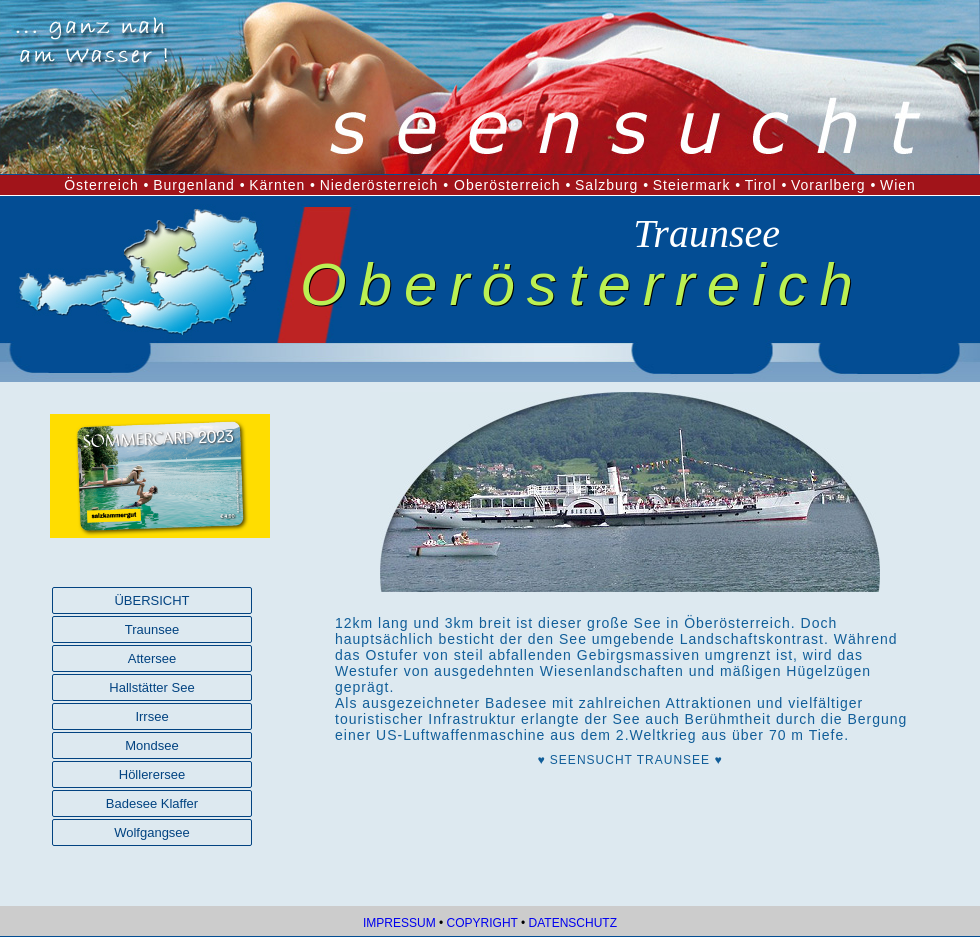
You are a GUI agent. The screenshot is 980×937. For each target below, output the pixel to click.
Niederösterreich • (387, 185)
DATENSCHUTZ (573, 923)
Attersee (152, 658)
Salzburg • (612, 185)
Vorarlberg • (833, 185)
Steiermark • (697, 185)
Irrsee (151, 716)
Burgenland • (199, 185)
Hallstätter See (151, 687)
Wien (898, 185)
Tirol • (766, 185)
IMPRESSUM (399, 923)
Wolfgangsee (152, 832)
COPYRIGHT (482, 923)
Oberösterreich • (512, 185)
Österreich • (106, 185)
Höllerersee (152, 774)
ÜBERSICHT (151, 600)
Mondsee (151, 745)
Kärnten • (282, 185)
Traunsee (152, 629)
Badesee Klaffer (152, 803)
